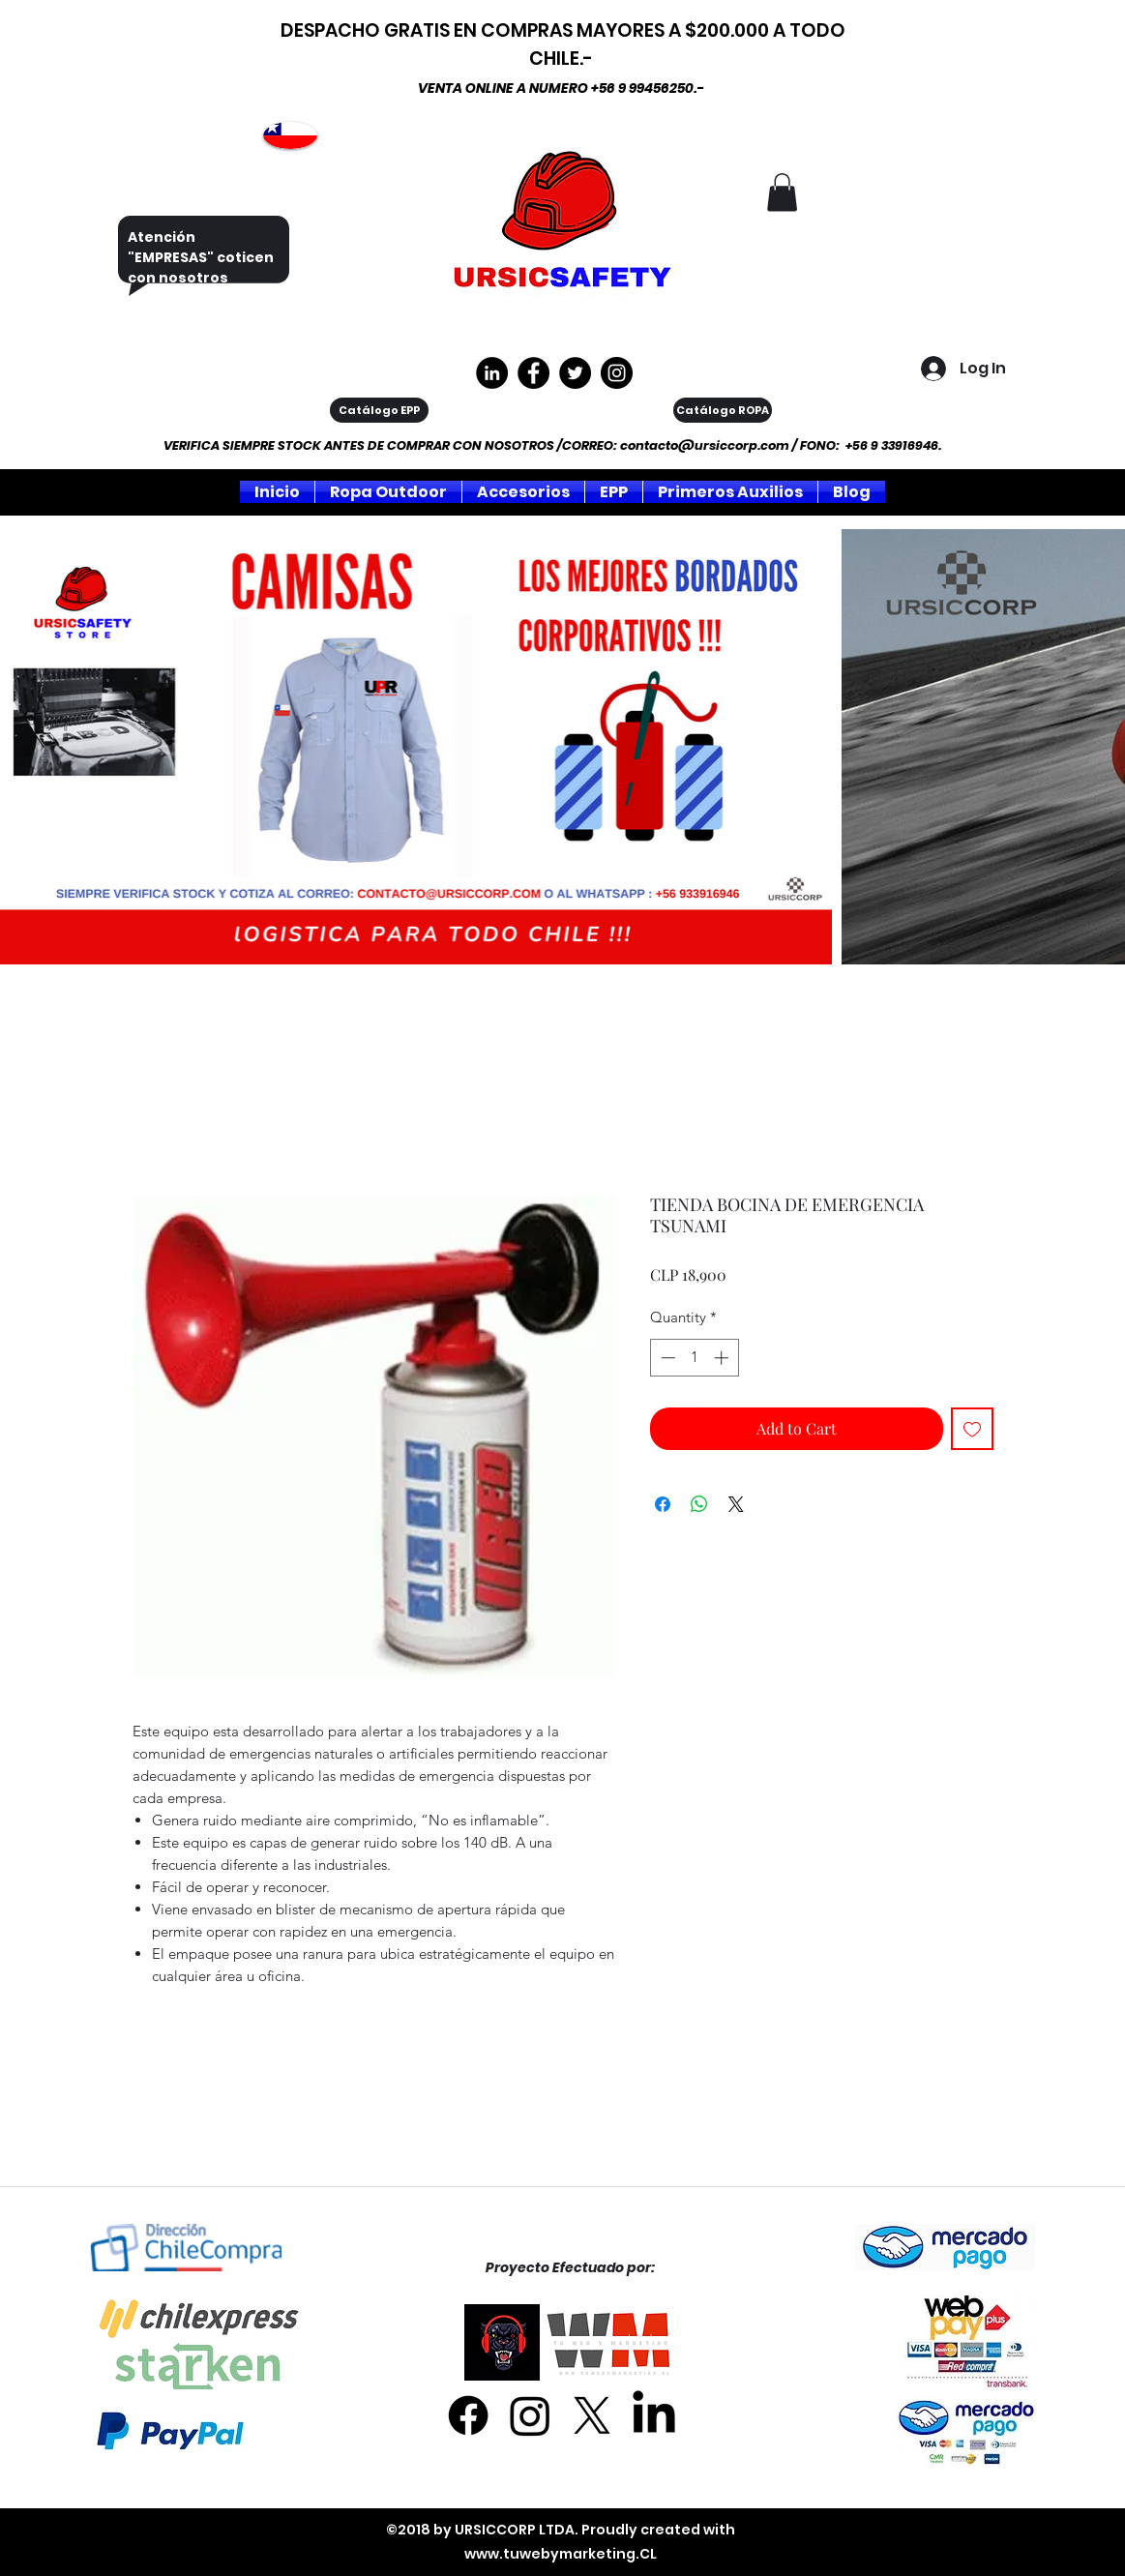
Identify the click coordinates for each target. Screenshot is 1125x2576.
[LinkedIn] (654, 2415)
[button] (782, 192)
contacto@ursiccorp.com (704, 445)
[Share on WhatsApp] (699, 1504)
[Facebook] (468, 2415)
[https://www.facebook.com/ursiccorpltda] (533, 373)
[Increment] (723, 1358)
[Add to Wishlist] (972, 1428)
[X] (592, 2415)
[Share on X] (736, 1504)
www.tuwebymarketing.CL (560, 2553)
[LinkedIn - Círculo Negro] (492, 373)
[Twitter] (575, 373)
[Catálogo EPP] (379, 410)
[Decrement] (666, 1358)
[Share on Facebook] (662, 1504)
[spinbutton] (694, 1358)
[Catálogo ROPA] (722, 410)
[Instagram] (617, 373)
